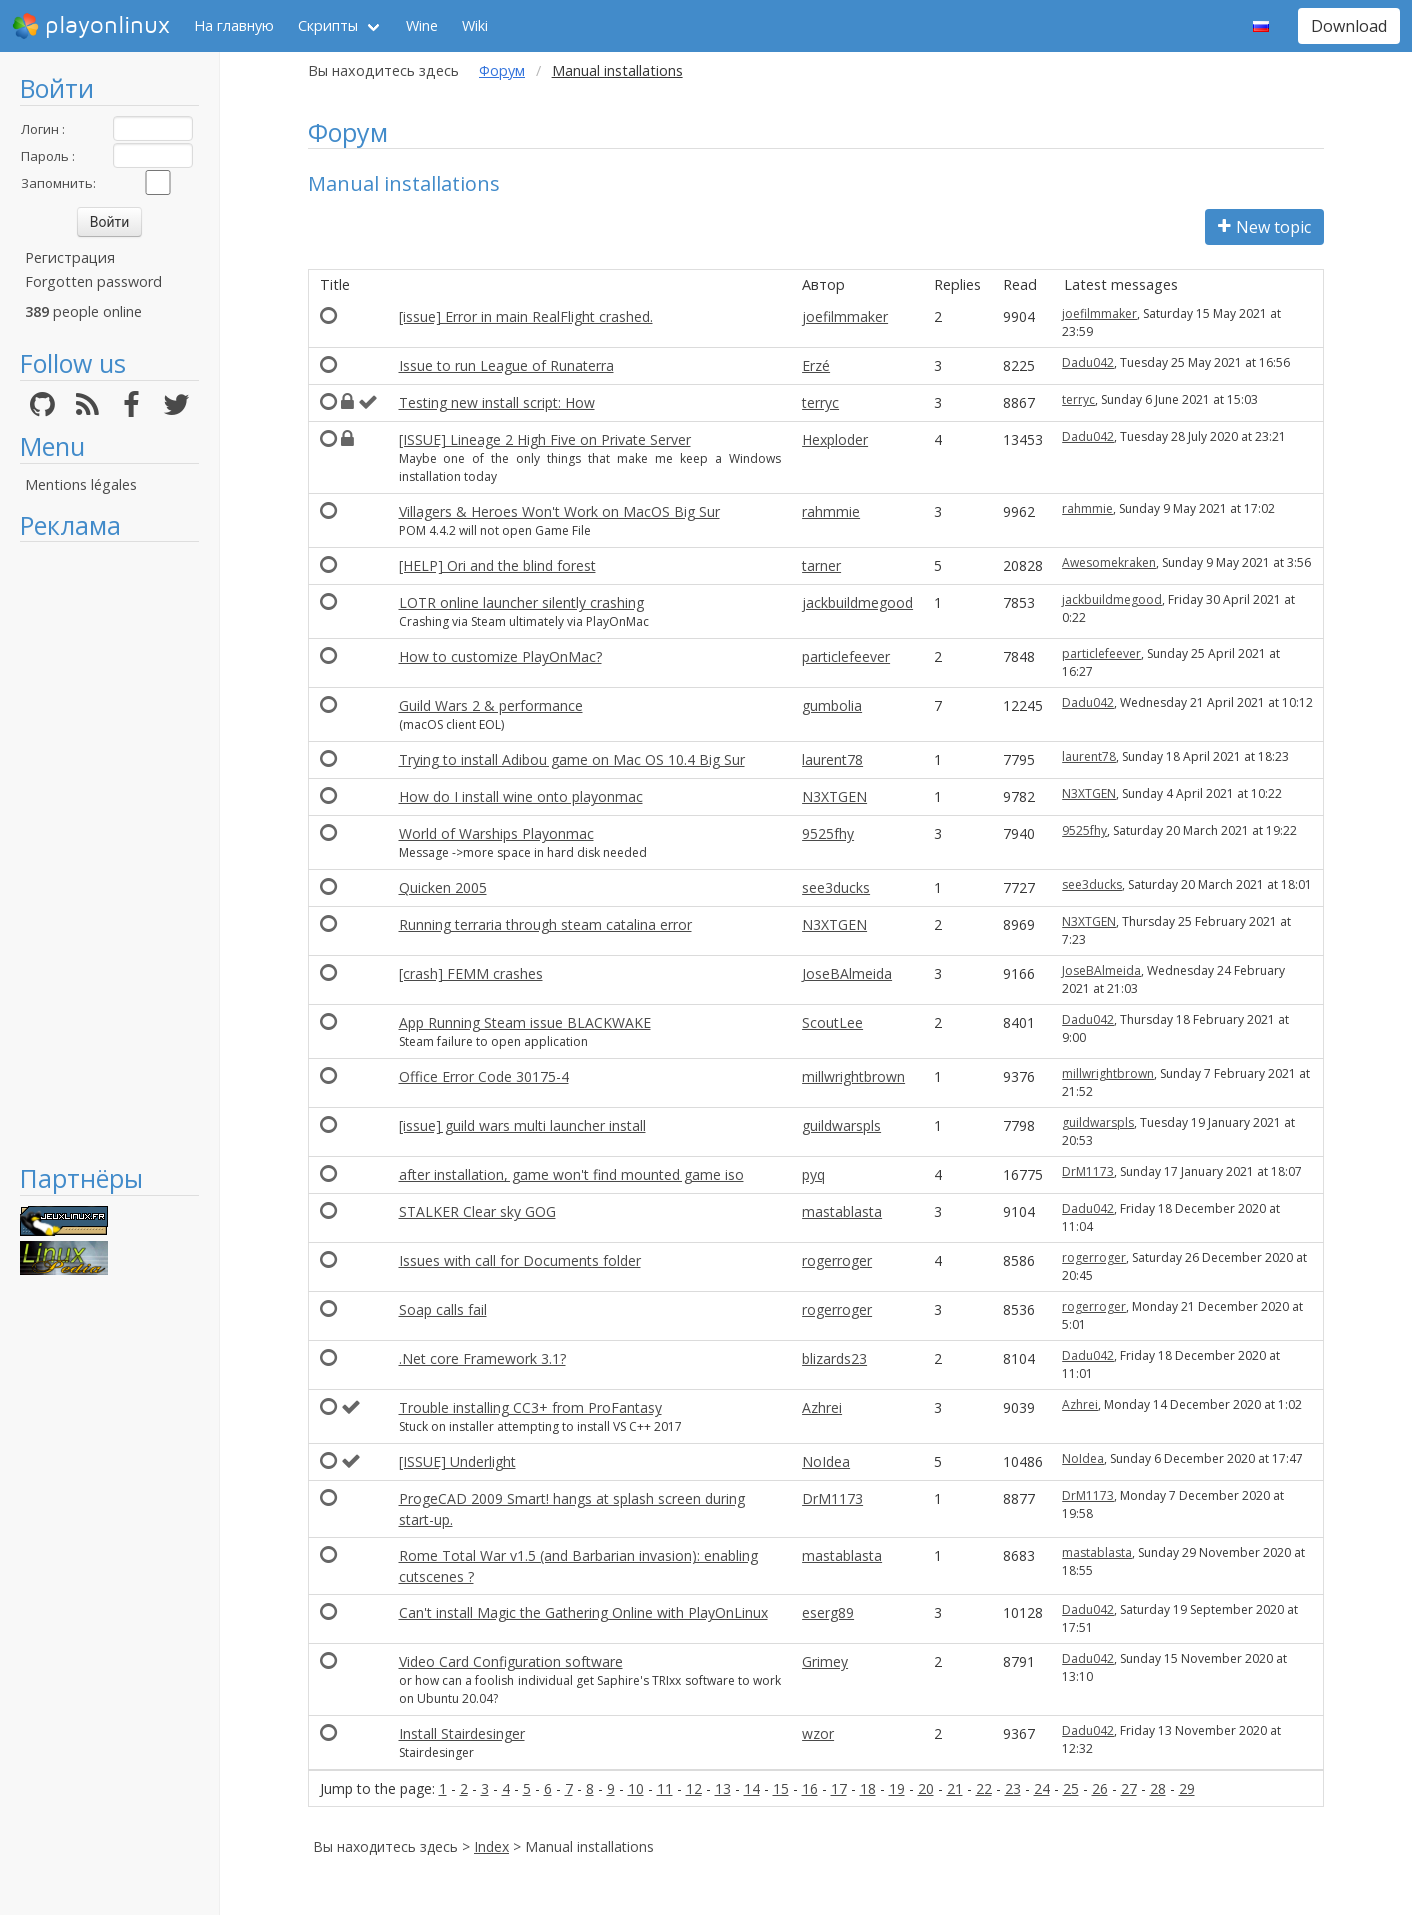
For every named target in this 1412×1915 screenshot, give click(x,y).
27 (1129, 1788)
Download (1349, 26)
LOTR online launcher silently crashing (521, 602)
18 (868, 1788)
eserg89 (828, 1612)
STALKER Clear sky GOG (477, 1211)
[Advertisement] (109, 852)
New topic (1264, 227)
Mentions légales (81, 484)
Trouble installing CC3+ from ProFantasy (530, 1407)
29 (1187, 1788)
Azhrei (822, 1407)
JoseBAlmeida (847, 973)
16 (810, 1788)
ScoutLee (832, 1022)
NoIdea (826, 1461)
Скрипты (328, 25)
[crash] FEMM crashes (471, 973)
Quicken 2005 (443, 887)
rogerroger (837, 1260)
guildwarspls (841, 1125)
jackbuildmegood (857, 602)
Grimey (825, 1661)
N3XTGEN (834, 796)
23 (1013, 1788)
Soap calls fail (443, 1309)
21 (955, 1788)
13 (723, 1788)
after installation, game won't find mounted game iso (571, 1174)
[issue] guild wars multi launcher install (522, 1125)
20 (926, 1788)
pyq (813, 1174)
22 (984, 1788)
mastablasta (842, 1211)
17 (839, 1788)
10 (636, 1788)
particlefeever (846, 656)
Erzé (816, 365)
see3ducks (836, 887)
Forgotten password (93, 281)
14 (752, 1788)
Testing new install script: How (497, 402)
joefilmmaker (845, 316)
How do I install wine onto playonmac (521, 796)
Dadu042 (1088, 362)
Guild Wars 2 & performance (491, 705)
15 (781, 1788)
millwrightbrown (853, 1076)
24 (1042, 1788)
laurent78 (832, 759)
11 (665, 1788)
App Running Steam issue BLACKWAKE (525, 1022)
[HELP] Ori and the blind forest (497, 565)
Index (491, 1846)
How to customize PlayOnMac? (500, 656)
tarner (821, 565)
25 (1071, 1788)
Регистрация (70, 257)
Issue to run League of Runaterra (506, 365)
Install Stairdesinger (462, 1733)
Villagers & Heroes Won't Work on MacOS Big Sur (559, 511)
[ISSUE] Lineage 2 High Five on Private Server (545, 439)
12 (694, 1788)
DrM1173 (1088, 1171)
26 (1100, 1788)
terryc (820, 402)
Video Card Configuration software (511, 1661)
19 (897, 1788)
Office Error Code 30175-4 (484, 1076)
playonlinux (91, 26)
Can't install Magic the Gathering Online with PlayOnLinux (583, 1612)
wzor (818, 1733)
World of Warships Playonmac (496, 833)
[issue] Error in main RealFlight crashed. (526, 316)
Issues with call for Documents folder (520, 1260)
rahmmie (831, 511)
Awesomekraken (1109, 562)
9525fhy (828, 833)
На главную (234, 25)
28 (1158, 1788)
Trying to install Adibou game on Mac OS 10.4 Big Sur (572, 759)
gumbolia (832, 705)
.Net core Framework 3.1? (482, 1358)
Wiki (475, 25)
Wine (422, 25)
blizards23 (834, 1358)
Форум (502, 70)
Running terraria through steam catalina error (545, 924)
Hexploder (835, 439)
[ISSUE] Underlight (457, 1461)
